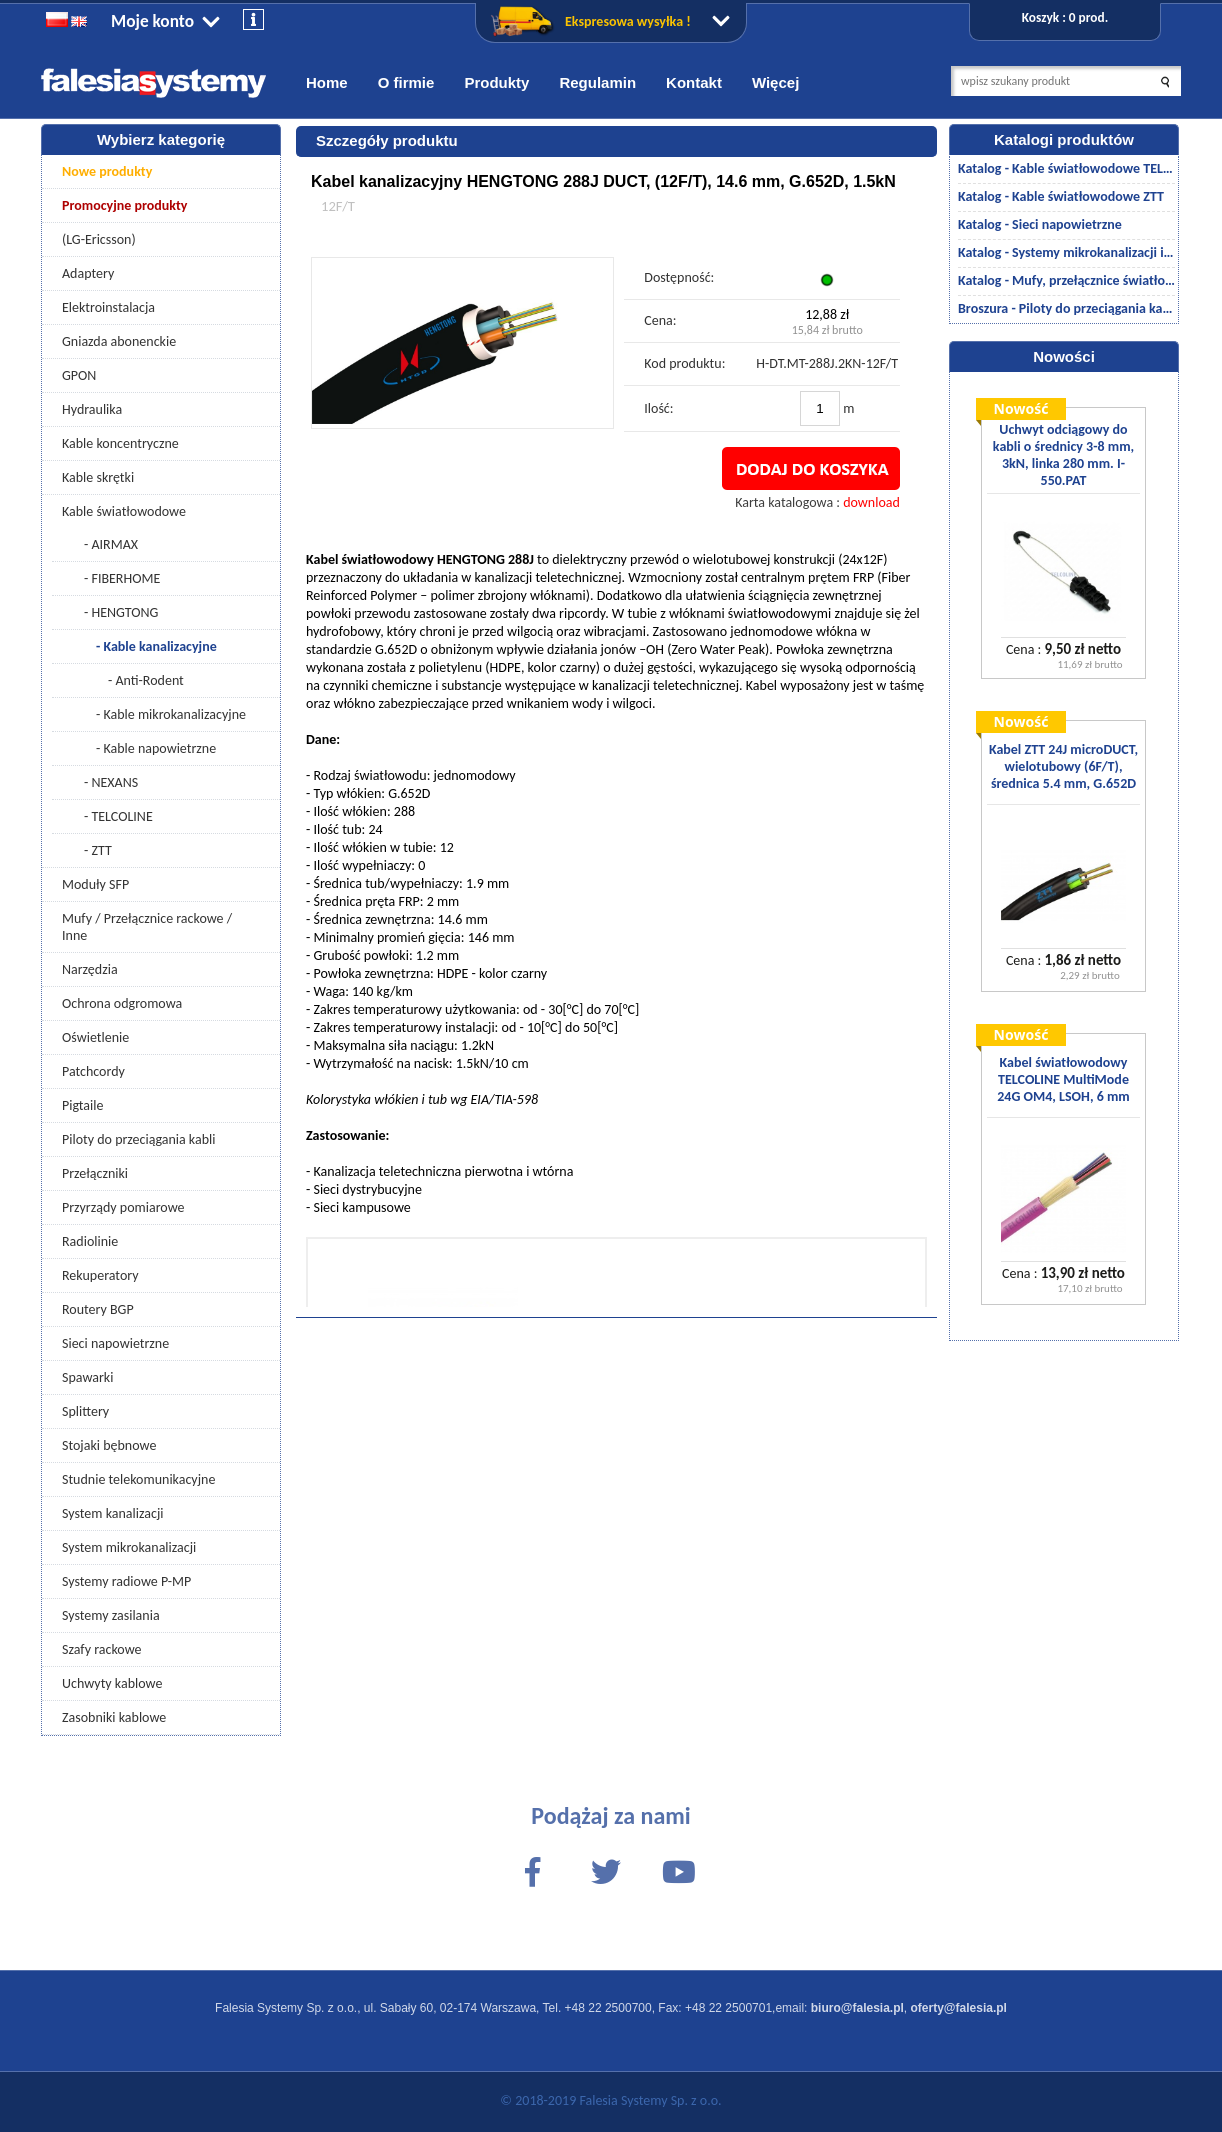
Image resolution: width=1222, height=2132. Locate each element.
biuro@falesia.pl (857, 2008)
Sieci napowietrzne (115, 1343)
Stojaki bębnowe (109, 1445)
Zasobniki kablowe (114, 1717)
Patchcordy (93, 1071)
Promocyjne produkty (125, 205)
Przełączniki (95, 1173)
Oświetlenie (95, 1037)
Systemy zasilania (111, 1615)
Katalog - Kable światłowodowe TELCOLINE (1066, 168)
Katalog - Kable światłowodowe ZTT (1061, 196)
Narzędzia (90, 969)
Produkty (496, 82)
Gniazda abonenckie (119, 341)
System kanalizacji (112, 1513)
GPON (79, 375)
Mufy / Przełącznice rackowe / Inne (147, 927)
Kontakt (694, 82)
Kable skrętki (98, 477)
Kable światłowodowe (124, 511)
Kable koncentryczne (120, 443)
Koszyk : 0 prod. (1065, 17)
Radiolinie (90, 1241)
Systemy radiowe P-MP (126, 1581)
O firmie (406, 82)
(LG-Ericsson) (99, 239)
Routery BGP (98, 1309)
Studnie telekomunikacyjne (138, 1479)
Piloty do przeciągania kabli (138, 1139)
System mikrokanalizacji (129, 1547)
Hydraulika (92, 409)
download (871, 502)
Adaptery (88, 273)
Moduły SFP (95, 884)
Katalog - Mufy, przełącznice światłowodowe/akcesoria (1066, 280)
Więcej (775, 82)
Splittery (85, 1411)
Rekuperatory (100, 1275)
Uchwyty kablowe (112, 1683)
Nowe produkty (107, 171)
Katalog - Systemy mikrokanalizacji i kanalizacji (1066, 252)
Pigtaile (82, 1105)
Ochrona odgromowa (122, 1003)
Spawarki (87, 1377)
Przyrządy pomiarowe (123, 1207)
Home (327, 82)
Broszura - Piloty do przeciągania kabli (1066, 308)
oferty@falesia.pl (959, 2008)
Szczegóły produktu (387, 140)
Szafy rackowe (102, 1649)
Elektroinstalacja (108, 307)
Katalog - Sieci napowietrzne (1040, 224)
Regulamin (597, 82)
